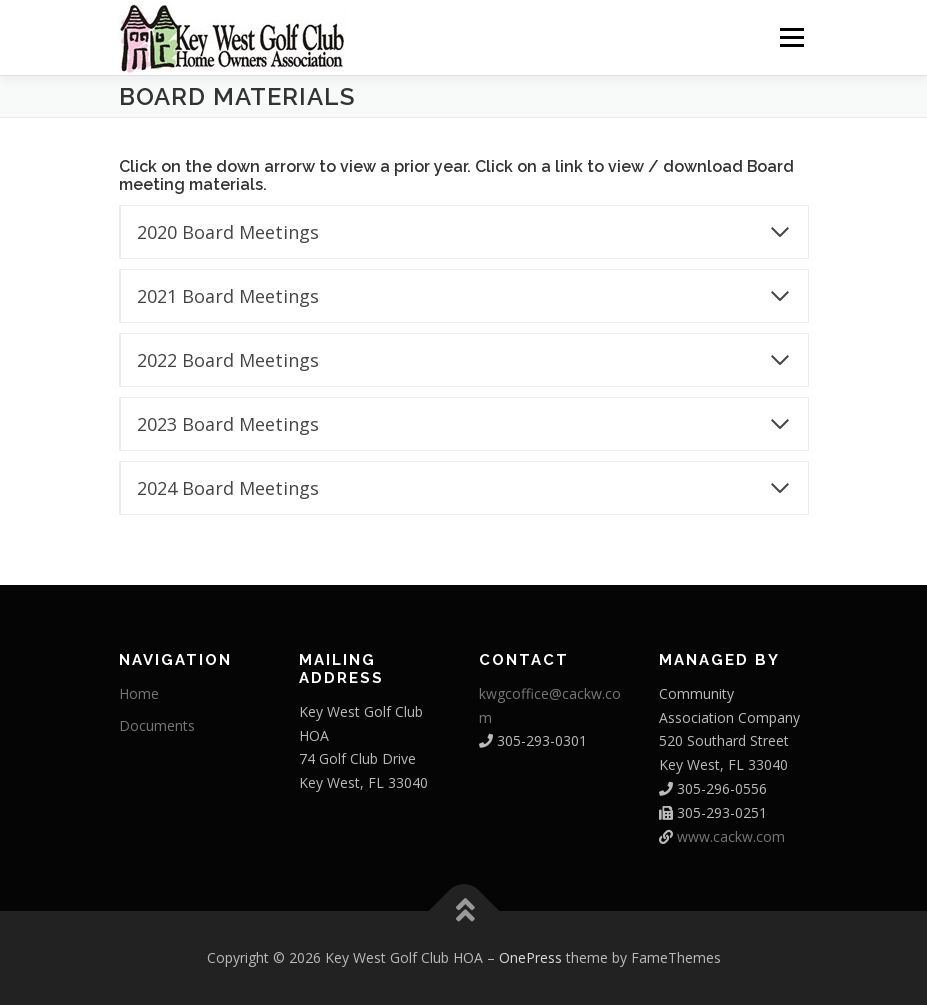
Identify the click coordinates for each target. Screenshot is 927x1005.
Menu (791, 37)
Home (139, 693)
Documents (157, 725)
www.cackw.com (731, 836)
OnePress (530, 957)
